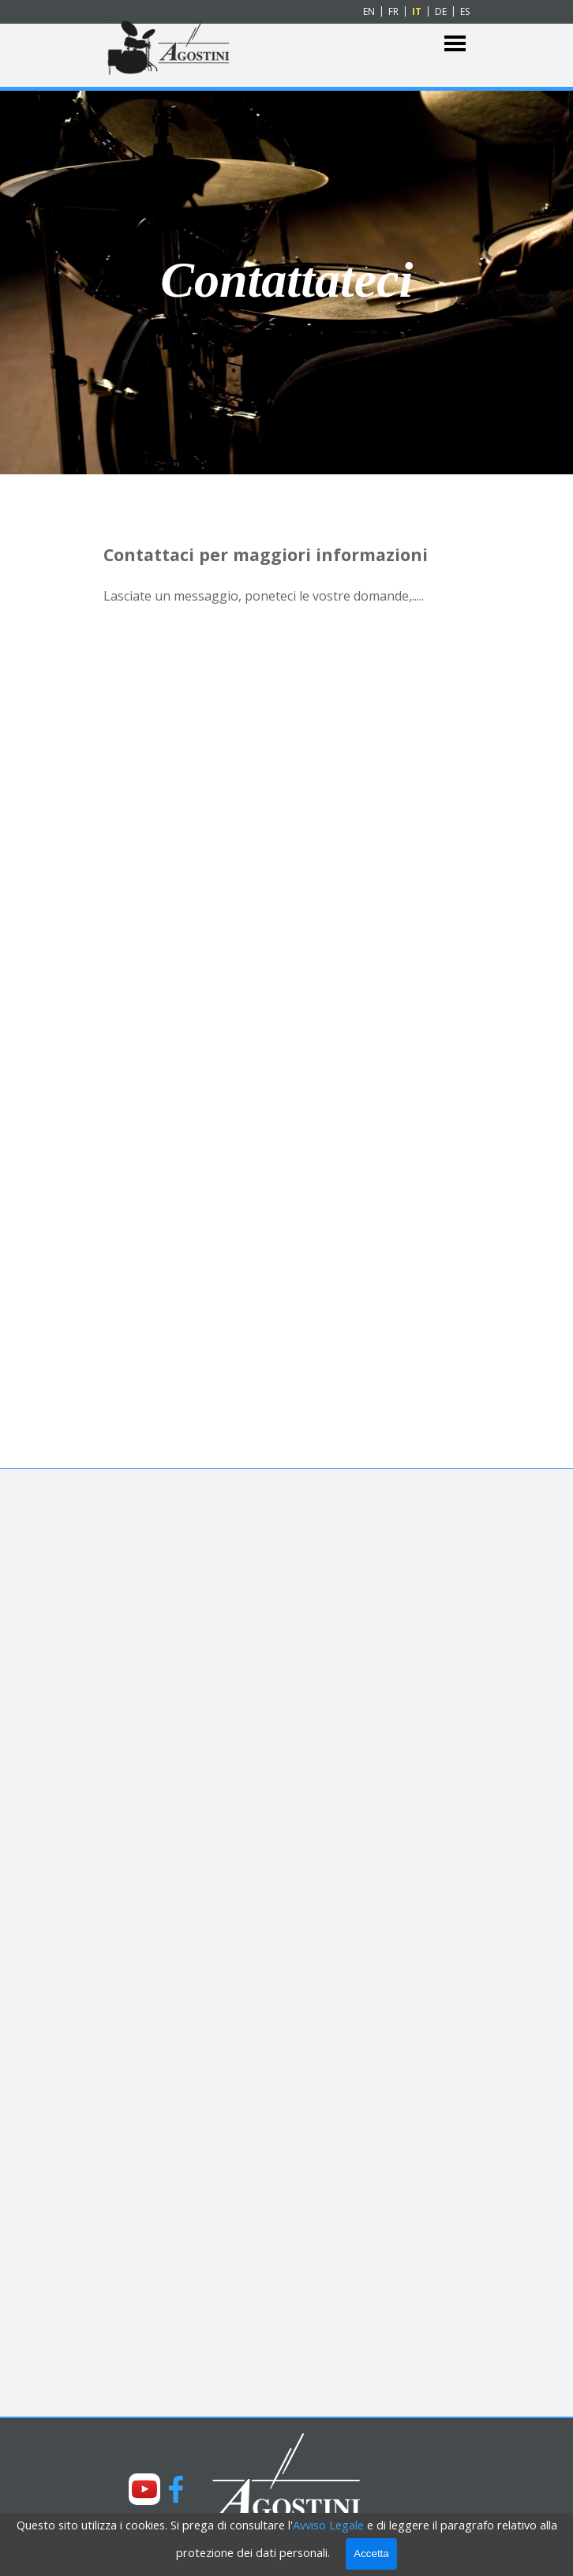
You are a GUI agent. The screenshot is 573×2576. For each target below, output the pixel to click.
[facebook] (176, 2489)
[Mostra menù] (455, 44)
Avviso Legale (328, 2525)
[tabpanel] (287, 280)
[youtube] (144, 2489)
